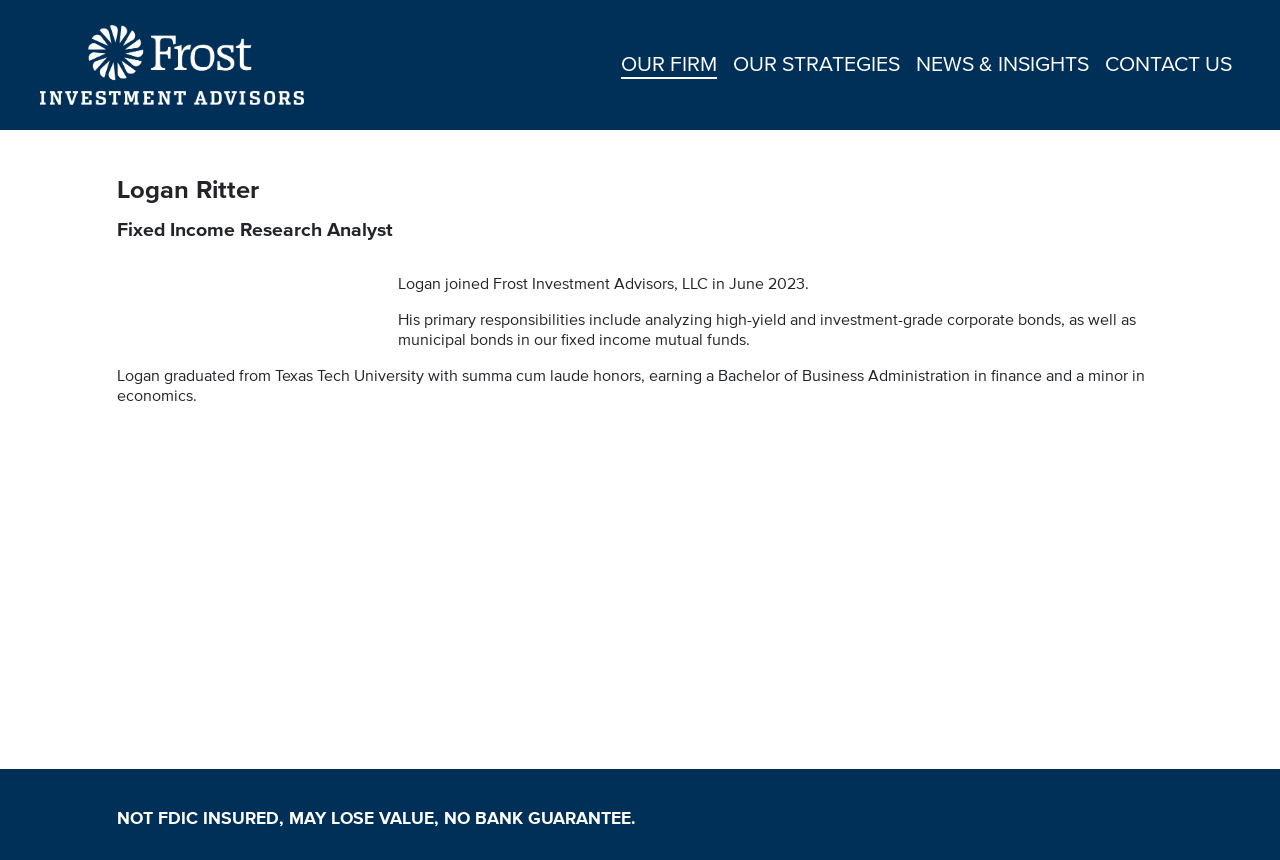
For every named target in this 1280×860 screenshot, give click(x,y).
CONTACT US (1168, 63)
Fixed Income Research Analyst (255, 229)
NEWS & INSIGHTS (1002, 63)
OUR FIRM (669, 63)
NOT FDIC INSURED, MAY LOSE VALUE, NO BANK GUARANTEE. (376, 818)
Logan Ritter (191, 188)
